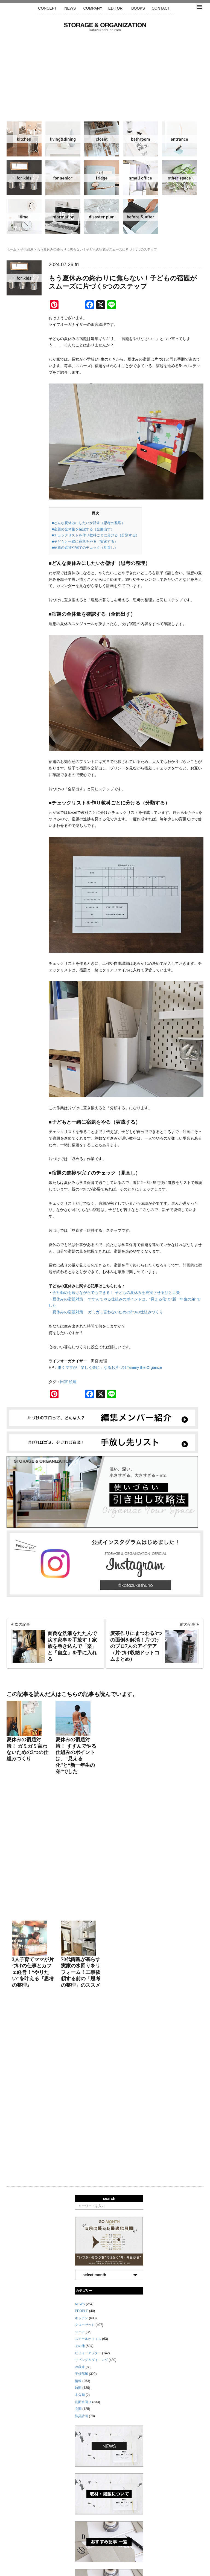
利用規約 (178, 2550)
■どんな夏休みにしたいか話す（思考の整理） (88, 523)
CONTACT (161, 8)
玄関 (179, 138)
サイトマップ (35, 2550)
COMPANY (92, 8)
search (109, 1878)
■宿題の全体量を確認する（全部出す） (83, 529)
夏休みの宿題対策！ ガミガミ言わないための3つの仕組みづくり (107, 1312)
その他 (179, 177)
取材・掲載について (121, 2550)
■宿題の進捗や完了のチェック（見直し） (85, 547)
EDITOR (115, 8)
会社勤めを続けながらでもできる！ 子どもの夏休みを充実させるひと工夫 (116, 1292)
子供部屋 (24, 177)
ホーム (11, 249)
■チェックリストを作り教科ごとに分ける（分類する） (95, 535)
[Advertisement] (105, 72)
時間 (24, 216)
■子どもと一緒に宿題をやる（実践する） (85, 541)
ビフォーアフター (140, 216)
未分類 (80, 2074)
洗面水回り (140, 138)
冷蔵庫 (101, 177)
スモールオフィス (140, 177)
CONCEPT (47, 8)
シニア (62, 177)
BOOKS (138, 8)
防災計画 (101, 216)
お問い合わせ (154, 2550)
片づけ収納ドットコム (105, 27)
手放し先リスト (65, 2550)
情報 (62, 216)
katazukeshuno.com (105, 2567)
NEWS (70, 8)
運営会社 (91, 2550)
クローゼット (101, 138)
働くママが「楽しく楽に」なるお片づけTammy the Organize (112, 1367)
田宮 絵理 (68, 1382)
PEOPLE (81, 1990)
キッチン (24, 138)
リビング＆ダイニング (62, 138)
